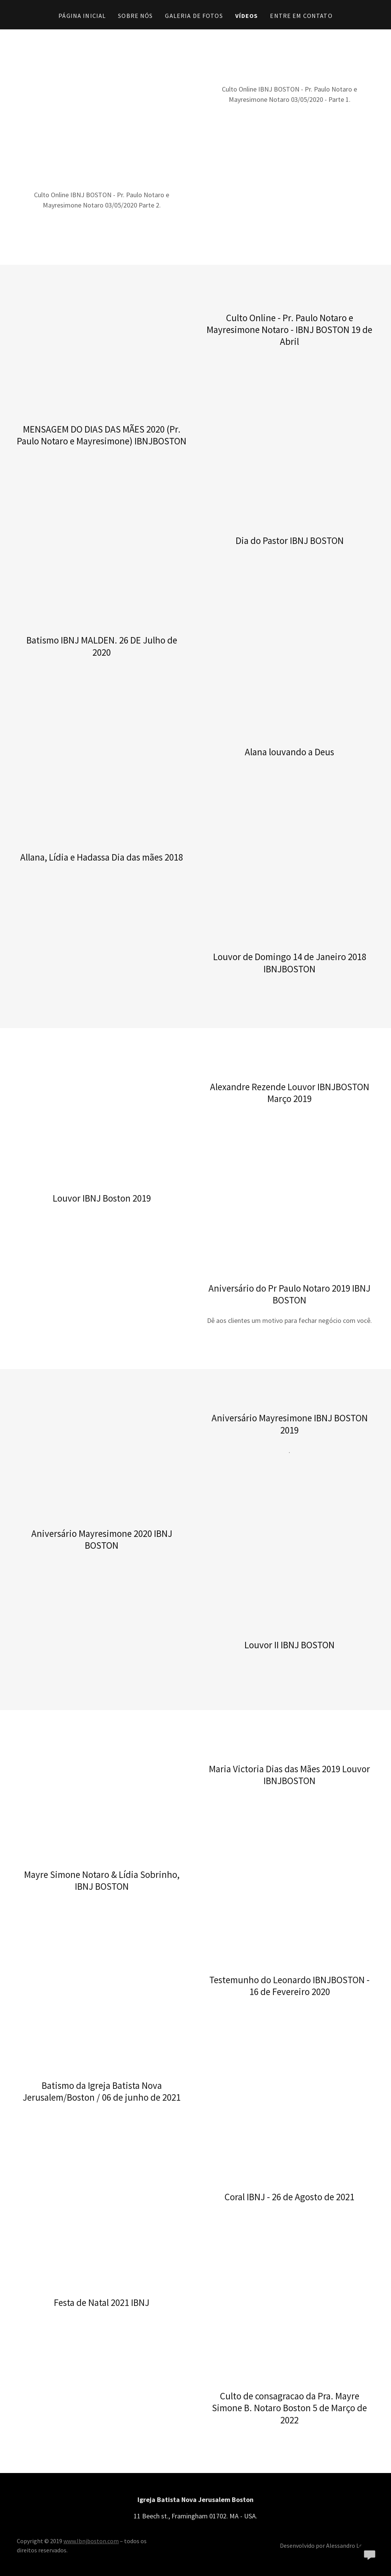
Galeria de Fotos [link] (194, 15)
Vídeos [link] (246, 15)
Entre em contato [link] (301, 15)
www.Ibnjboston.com (91, 2541)
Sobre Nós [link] (135, 15)
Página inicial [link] (82, 15)
